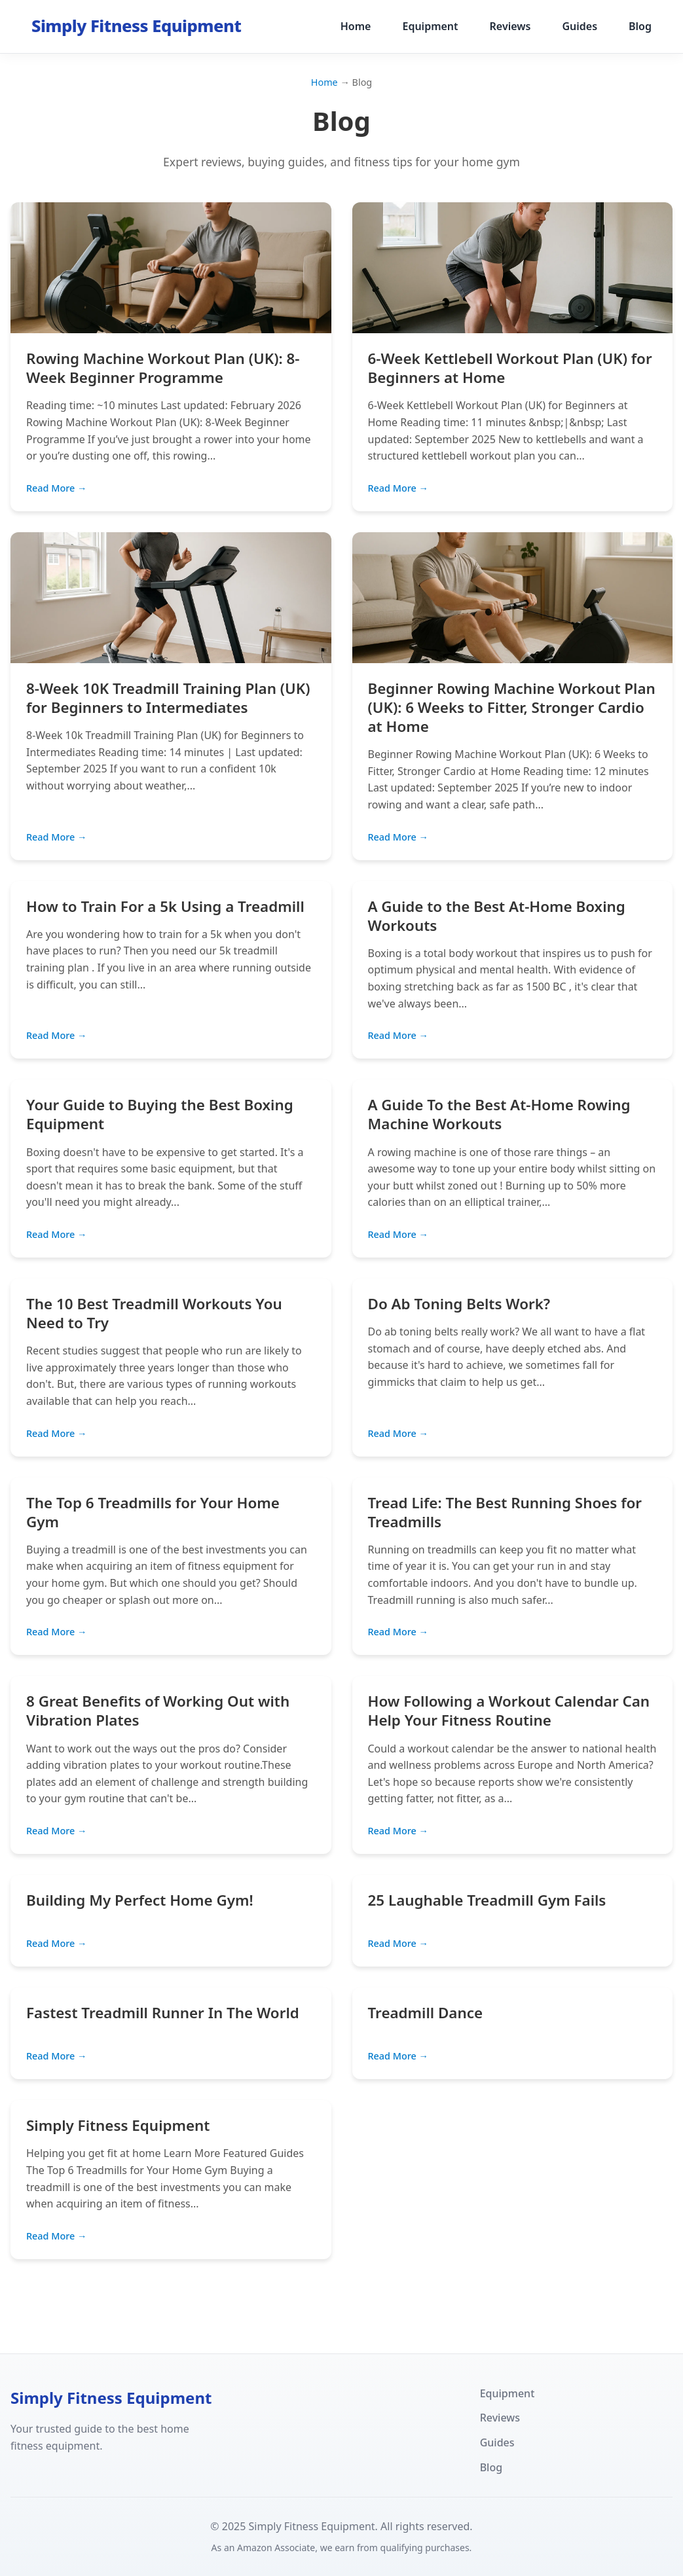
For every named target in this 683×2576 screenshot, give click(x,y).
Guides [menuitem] (579, 26)
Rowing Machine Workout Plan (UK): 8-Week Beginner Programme (162, 368)
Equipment (507, 2393)
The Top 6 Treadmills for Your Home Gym (153, 1512)
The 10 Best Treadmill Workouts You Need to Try (154, 1313)
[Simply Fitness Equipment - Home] (136, 26)
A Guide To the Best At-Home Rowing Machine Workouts (499, 1114)
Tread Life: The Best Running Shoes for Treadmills (505, 1512)
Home (324, 82)
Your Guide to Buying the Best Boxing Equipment (159, 1114)
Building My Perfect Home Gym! (139, 1900)
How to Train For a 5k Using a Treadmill (165, 906)
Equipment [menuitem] (430, 26)
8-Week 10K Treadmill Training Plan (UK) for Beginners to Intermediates (168, 697)
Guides (497, 2442)
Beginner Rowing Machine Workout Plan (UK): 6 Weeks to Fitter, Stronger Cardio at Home (511, 707)
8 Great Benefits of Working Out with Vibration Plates (157, 1710)
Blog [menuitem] (640, 26)
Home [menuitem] (356, 26)
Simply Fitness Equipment (118, 2125)
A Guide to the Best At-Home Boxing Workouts (496, 915)
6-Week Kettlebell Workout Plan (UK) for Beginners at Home (510, 368)
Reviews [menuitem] (510, 26)
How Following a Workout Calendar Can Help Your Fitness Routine (509, 1710)
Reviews (500, 2417)
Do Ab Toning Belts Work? (459, 1304)
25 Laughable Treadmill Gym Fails (487, 1900)
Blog (491, 2467)
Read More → (56, 488)
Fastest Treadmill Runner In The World (162, 2013)
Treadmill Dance (425, 2013)
